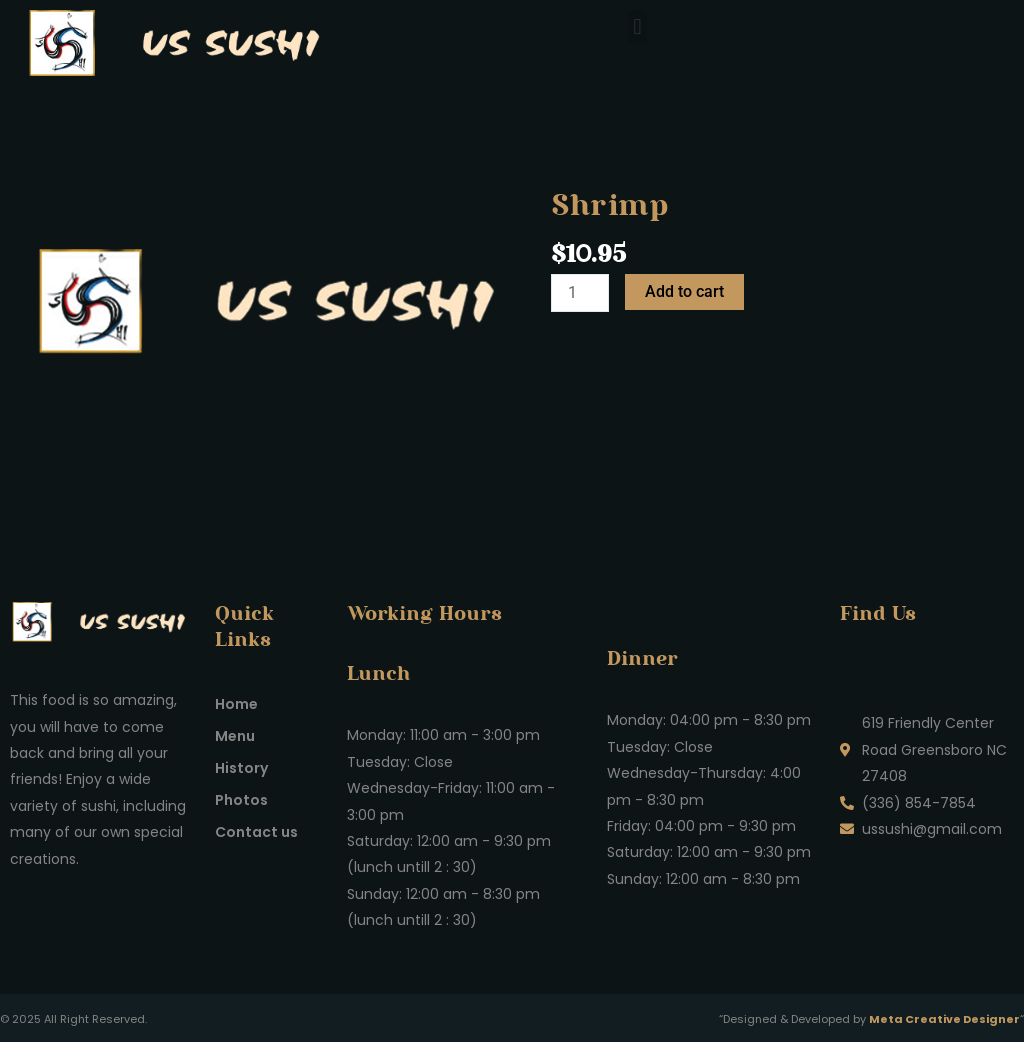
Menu (235, 736)
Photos (241, 800)
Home (236, 704)
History (241, 768)
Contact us (256, 832)
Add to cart (684, 291)
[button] (637, 26)
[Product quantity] (580, 293)
